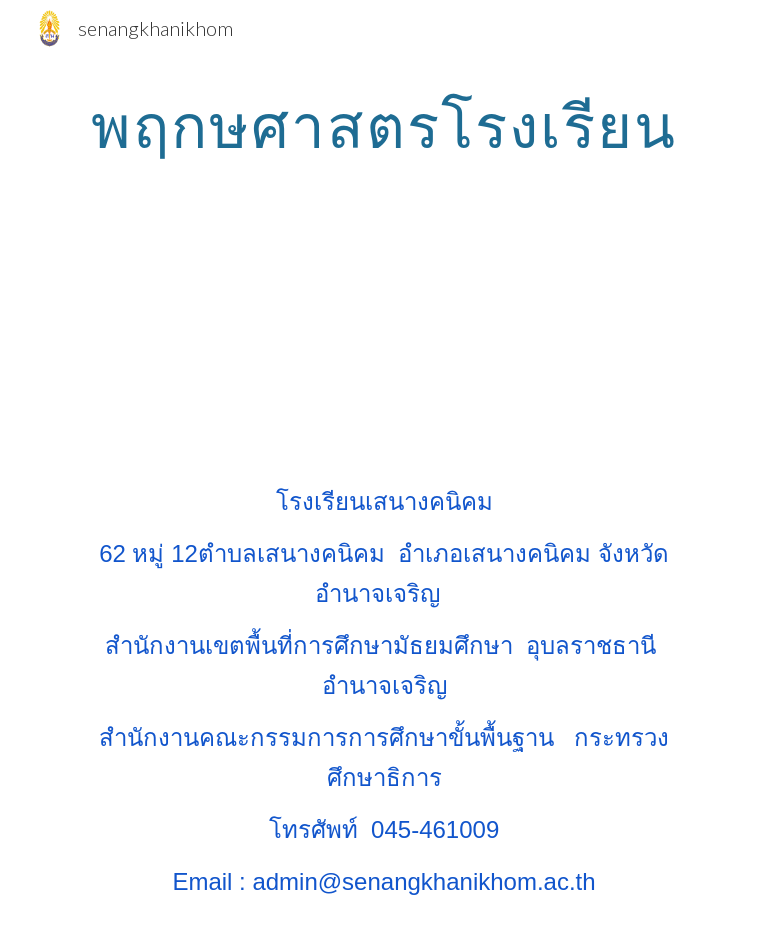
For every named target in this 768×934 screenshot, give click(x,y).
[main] (383, 125)
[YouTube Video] (383, 336)
